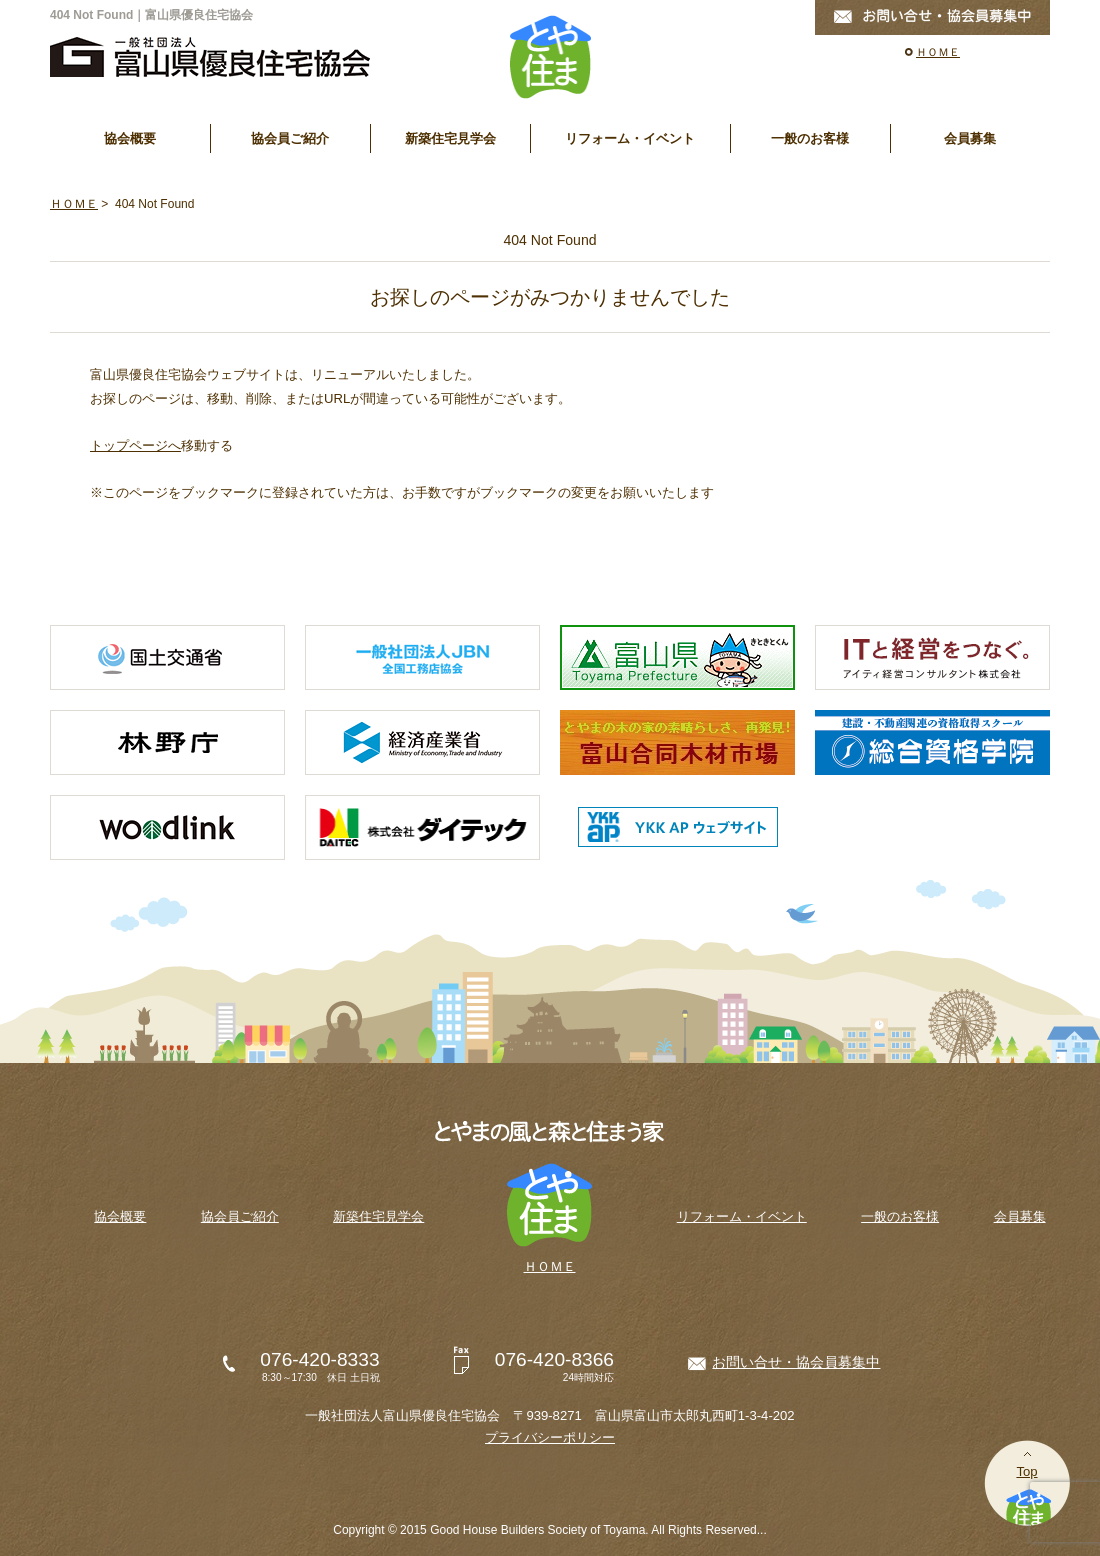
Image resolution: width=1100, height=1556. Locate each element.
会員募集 (970, 138)
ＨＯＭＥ (938, 52)
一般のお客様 (810, 138)
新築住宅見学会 (450, 138)
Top (1026, 1471)
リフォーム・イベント (630, 138)
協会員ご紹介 (290, 138)
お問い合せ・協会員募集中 (796, 1362)
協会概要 (130, 138)
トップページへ (135, 445)
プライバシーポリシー (550, 1437)
